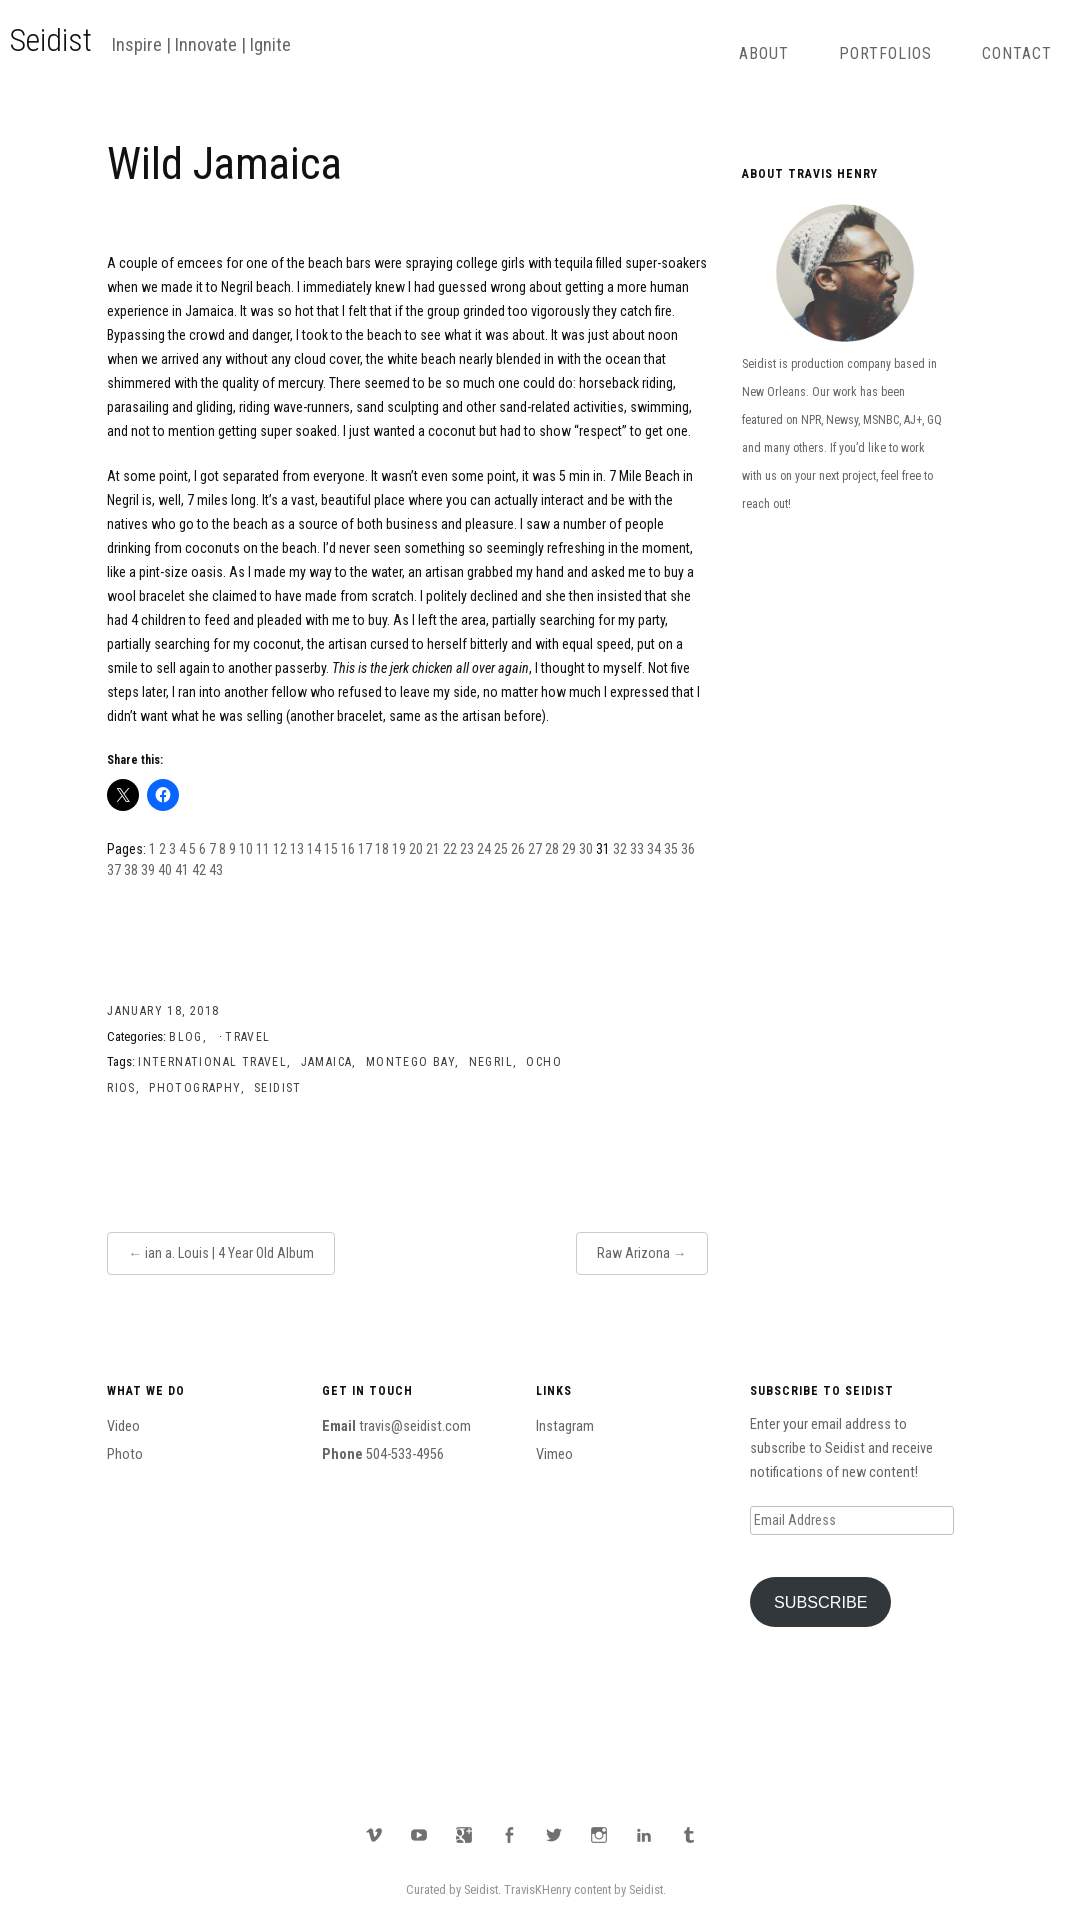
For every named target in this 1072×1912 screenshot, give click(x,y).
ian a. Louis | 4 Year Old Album (229, 1253)
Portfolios (885, 53)
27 (535, 849)
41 (182, 870)
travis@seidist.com (415, 1426)
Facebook (509, 1835)
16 (348, 849)
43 (216, 870)
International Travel (212, 1062)
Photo (125, 1454)
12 (280, 849)
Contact (1017, 53)
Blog (186, 1037)
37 (114, 870)
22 (450, 849)
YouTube (419, 1835)
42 (199, 870)
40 (165, 870)
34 (654, 849)
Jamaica (327, 1062)
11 (263, 849)
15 (331, 849)
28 (552, 849)
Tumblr (689, 1835)
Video (123, 1426)
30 (586, 849)
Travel (247, 1037)
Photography (194, 1088)
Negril (491, 1062)
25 (501, 849)
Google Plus (464, 1835)
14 (314, 849)
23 (467, 849)
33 (637, 849)
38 (131, 870)
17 (365, 849)
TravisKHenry (537, 1889)
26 (518, 849)
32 (620, 849)
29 (569, 849)
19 (399, 849)
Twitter (554, 1835)
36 (688, 849)
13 (297, 849)
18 (382, 849)
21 (433, 849)
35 (671, 849)
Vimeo (554, 1454)
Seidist (51, 40)
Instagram (565, 1426)
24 (484, 849)
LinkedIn (644, 1835)
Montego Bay (410, 1062)
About (764, 53)
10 (246, 849)
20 (416, 849)
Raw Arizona (633, 1253)
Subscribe (821, 1602)
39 (148, 870)
